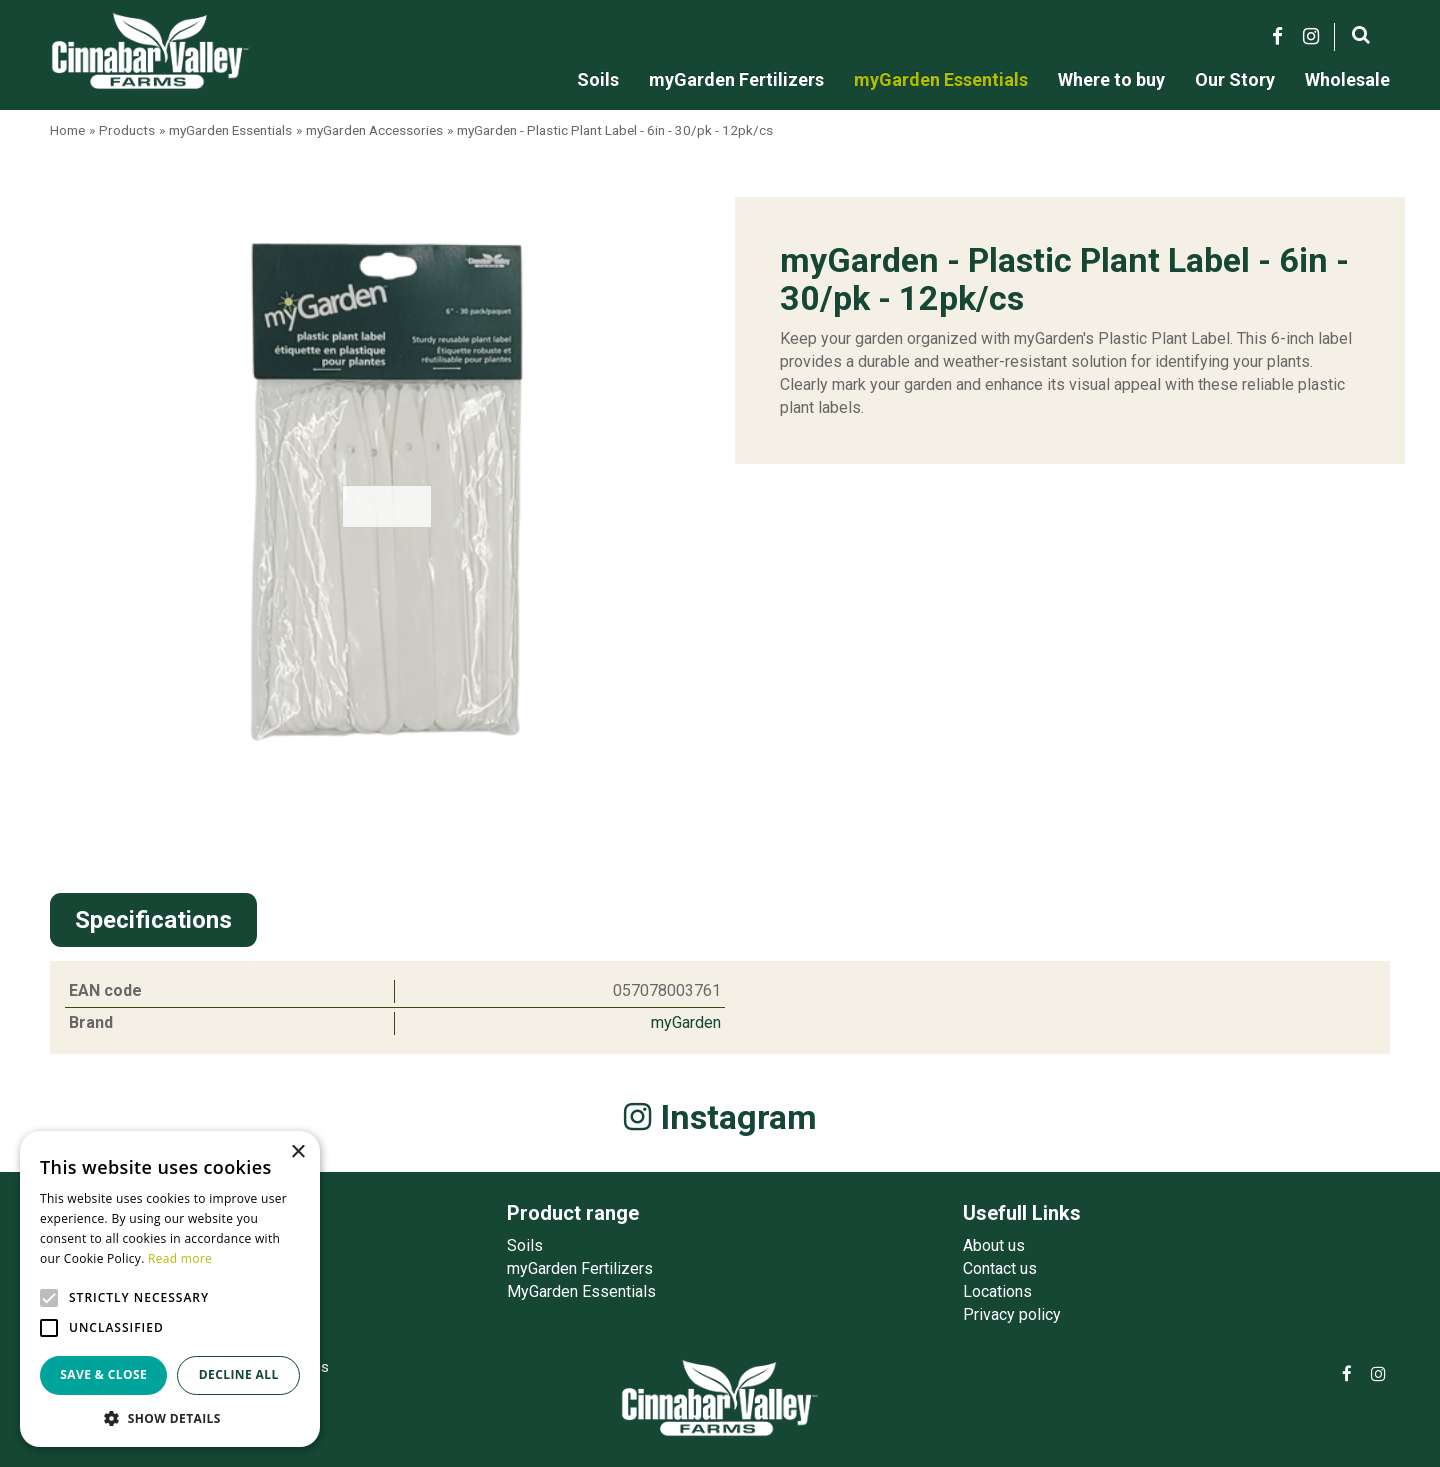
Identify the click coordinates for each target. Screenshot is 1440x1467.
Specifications (153, 920)
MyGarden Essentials (581, 1291)
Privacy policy (1012, 1314)
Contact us (1000, 1268)
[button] (170, 1417)
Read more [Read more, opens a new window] (180, 1258)
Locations (997, 1291)
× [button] (297, 1152)
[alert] (170, 1289)
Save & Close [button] (103, 1374)
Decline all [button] (239, 1374)
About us (994, 1245)
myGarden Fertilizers (580, 1268)
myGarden (686, 1022)
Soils (525, 1245)
